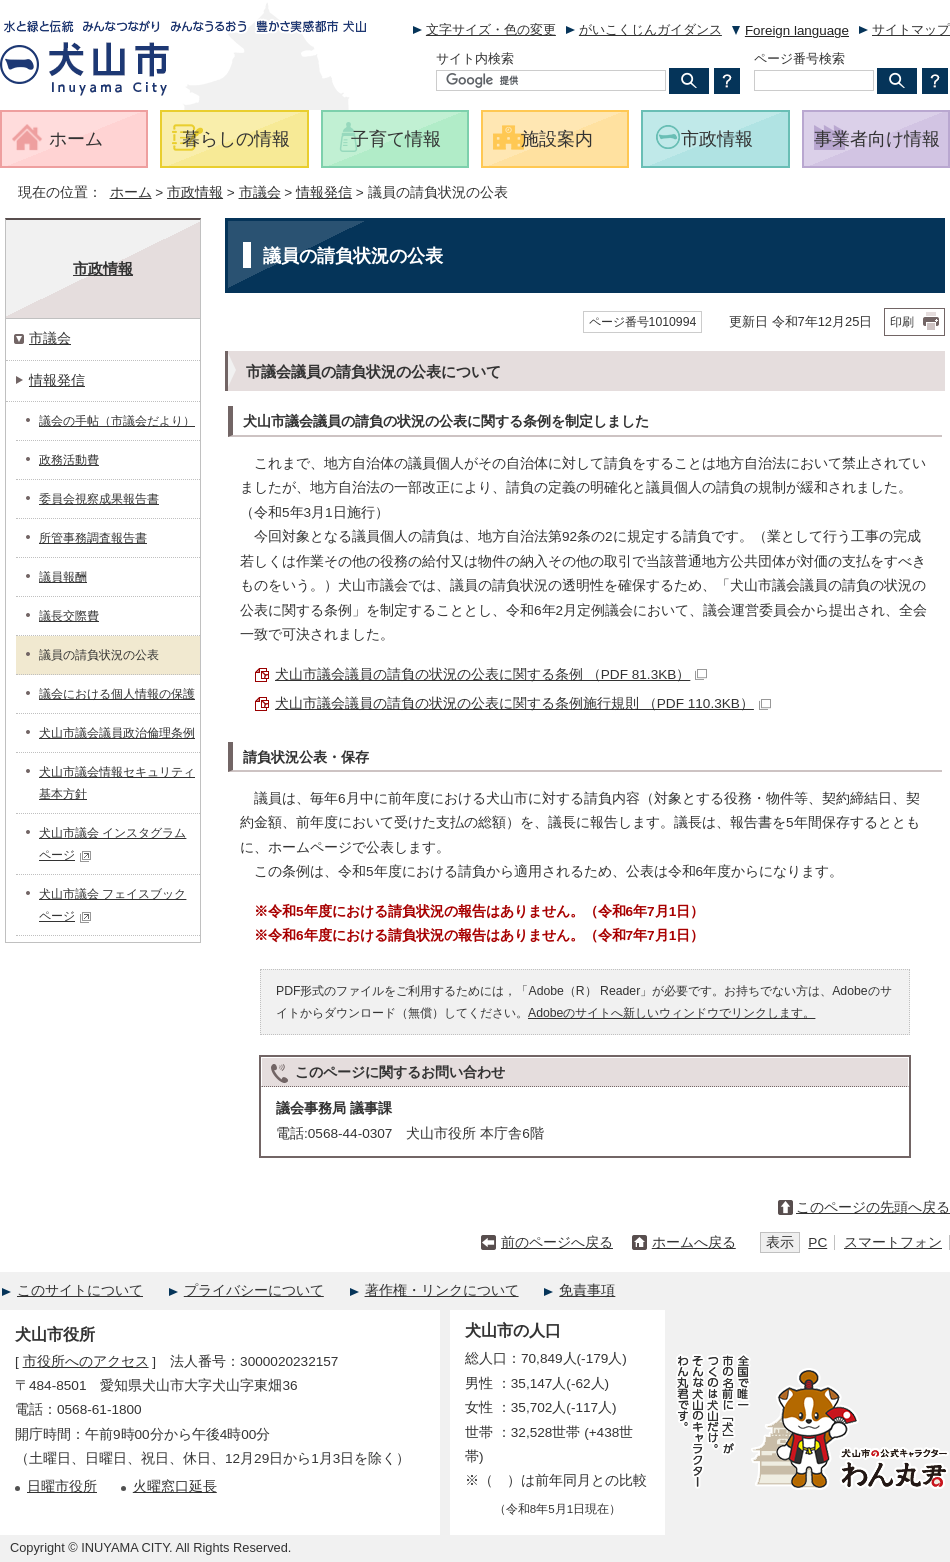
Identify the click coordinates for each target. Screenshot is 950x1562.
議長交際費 (69, 616)
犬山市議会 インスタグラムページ (112, 844)
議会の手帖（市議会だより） (117, 421)
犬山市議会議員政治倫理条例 (117, 733)
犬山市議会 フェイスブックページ (112, 905)
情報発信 (324, 192)
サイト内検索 (475, 58)
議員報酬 (63, 577)
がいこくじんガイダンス (650, 29)
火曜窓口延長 (175, 1486)
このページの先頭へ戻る (873, 1207)
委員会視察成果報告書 (99, 499)
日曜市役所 (62, 1486)
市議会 (260, 192)
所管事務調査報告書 (93, 538)
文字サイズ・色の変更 (491, 29)
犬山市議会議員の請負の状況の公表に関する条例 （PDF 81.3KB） (491, 674)
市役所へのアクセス (86, 1361)
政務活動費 (69, 460)
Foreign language (797, 30)
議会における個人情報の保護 (117, 694)
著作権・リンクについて (442, 1290)
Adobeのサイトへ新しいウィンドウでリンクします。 (671, 1013)
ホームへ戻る (694, 1242)
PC (817, 1242)
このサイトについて (80, 1290)
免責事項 (587, 1290)
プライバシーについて (254, 1290)
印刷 (902, 322)
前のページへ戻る (557, 1242)
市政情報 (195, 192)
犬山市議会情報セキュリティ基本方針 (117, 783)
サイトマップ (911, 29)
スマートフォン (893, 1242)
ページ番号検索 (799, 58)
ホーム (131, 192)
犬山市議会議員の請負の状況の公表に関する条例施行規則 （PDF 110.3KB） (523, 703)
